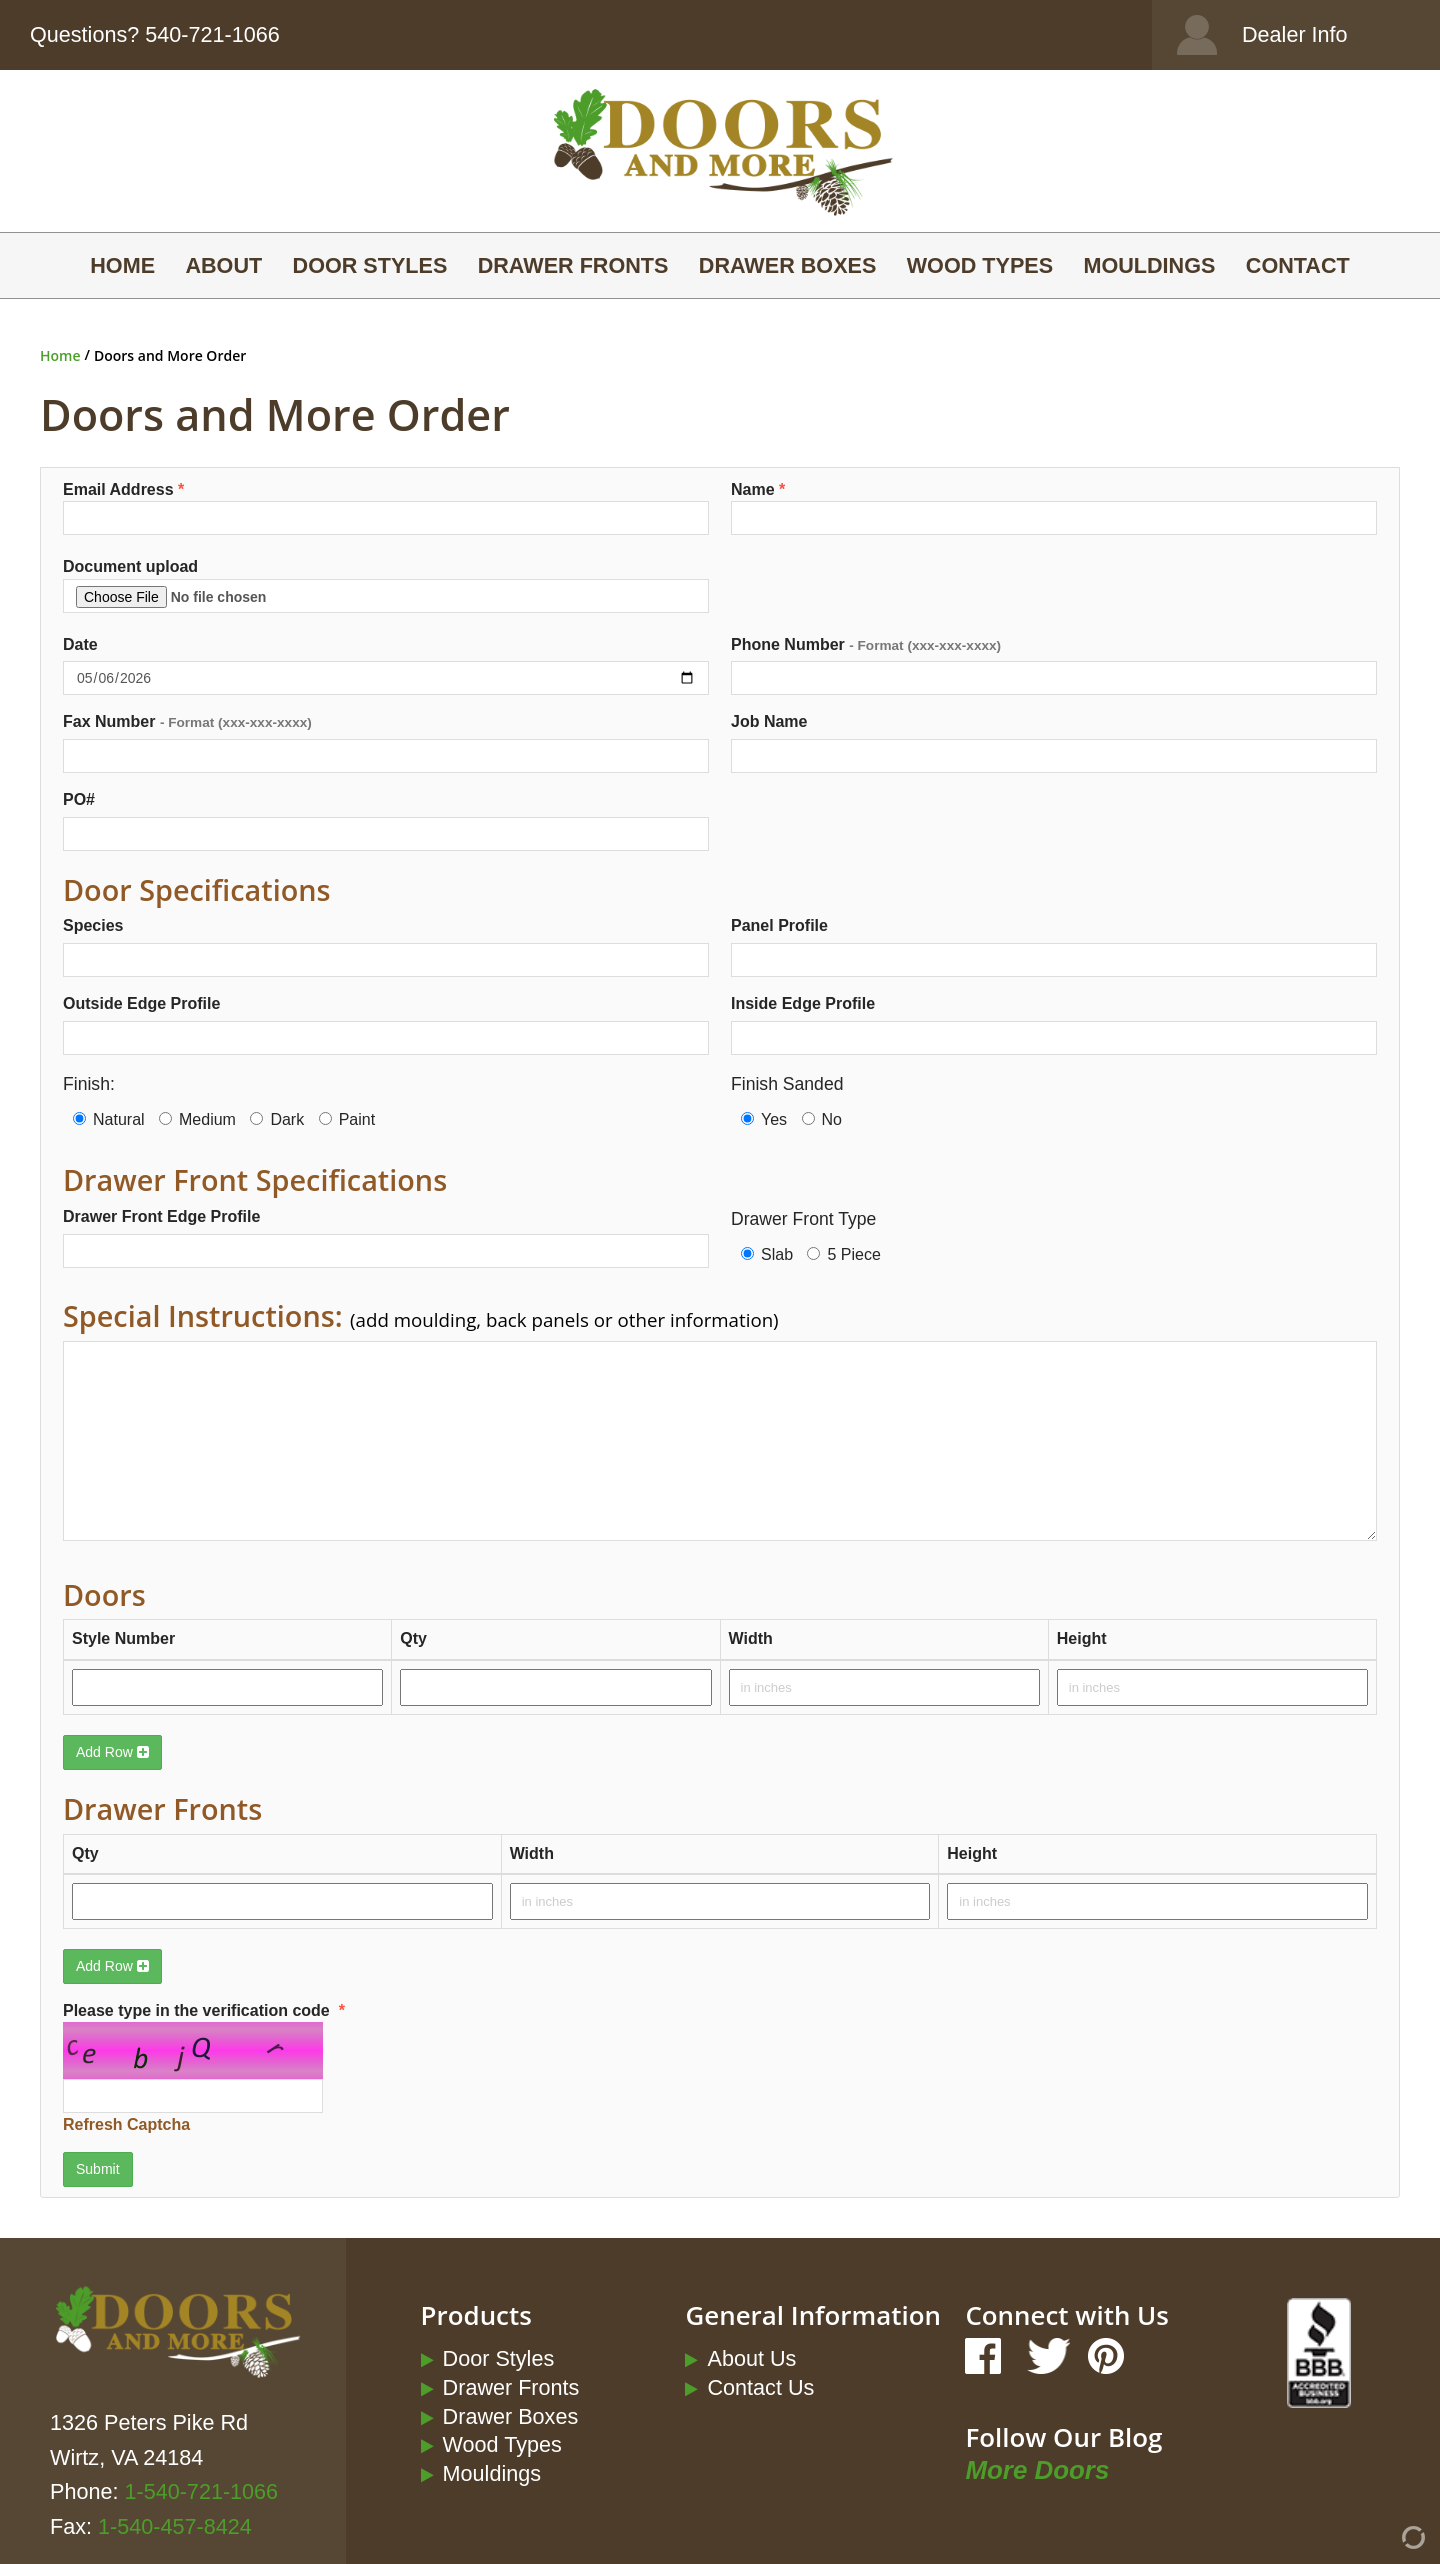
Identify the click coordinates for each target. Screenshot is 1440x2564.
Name (1054, 508)
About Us (751, 2358)
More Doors (1037, 2470)
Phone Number (866, 644)
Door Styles (370, 265)
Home (122, 265)
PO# (79, 799)
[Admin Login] (1377, 2544)
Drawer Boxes (788, 265)
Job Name (769, 721)
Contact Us (760, 2387)
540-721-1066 (212, 34)
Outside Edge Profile (141, 1003)
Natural (109, 1119)
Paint (347, 1119)
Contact (1298, 265)
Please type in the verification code (252, 2069)
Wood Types (980, 265)
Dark (277, 1119)
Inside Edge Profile (803, 1003)
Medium (197, 1119)
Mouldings (1149, 265)
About (223, 265)
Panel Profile (779, 925)
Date (80, 644)
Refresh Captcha (126, 2124)
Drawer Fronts (573, 265)
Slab (767, 1254)
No (822, 1119)
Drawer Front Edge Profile (161, 1216)
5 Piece (843, 1254)
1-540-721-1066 (201, 2491)
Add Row (112, 1752)
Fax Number (187, 721)
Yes (764, 1119)
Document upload (386, 585)
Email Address (386, 508)
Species (93, 925)
